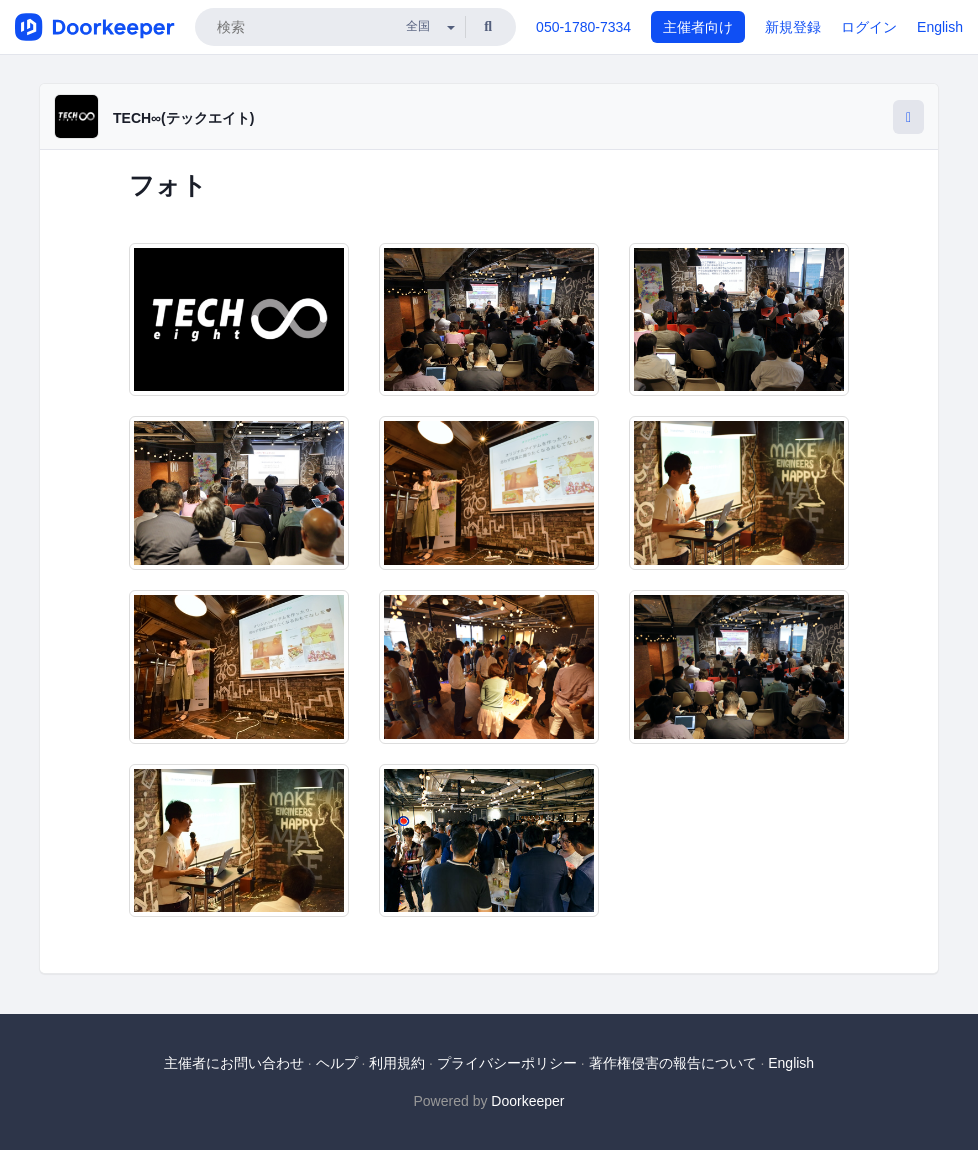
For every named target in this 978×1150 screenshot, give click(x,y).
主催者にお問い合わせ (234, 1063)
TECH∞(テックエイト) (183, 118)
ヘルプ (337, 1063)
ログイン (869, 27)
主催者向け (698, 27)
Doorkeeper (527, 1101)
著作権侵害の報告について (673, 1063)
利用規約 (397, 1063)
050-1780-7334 (583, 27)
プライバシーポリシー (507, 1063)
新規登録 (793, 27)
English (940, 27)
